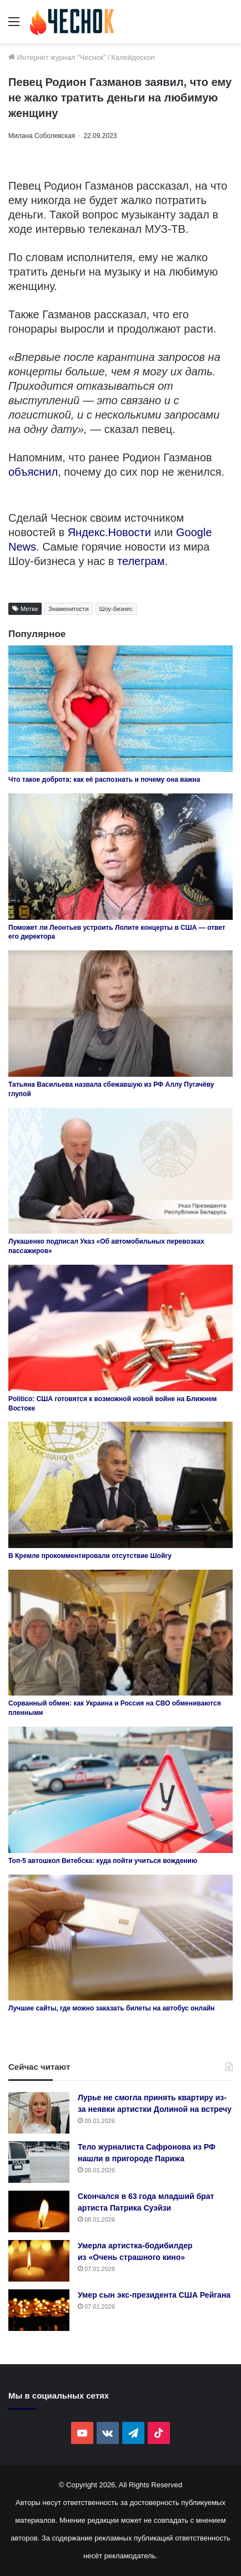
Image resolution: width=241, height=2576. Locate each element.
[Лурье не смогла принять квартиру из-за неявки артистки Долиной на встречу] (38, 2113)
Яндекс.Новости (109, 532)
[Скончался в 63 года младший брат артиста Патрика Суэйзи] (38, 2211)
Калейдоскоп (132, 57)
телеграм (140, 561)
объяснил (33, 472)
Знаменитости (68, 608)
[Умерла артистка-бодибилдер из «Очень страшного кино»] (38, 2261)
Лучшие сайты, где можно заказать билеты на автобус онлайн (111, 2008)
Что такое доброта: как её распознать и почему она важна (104, 779)
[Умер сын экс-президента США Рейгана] (38, 2310)
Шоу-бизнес (116, 608)
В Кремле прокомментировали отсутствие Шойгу (90, 1556)
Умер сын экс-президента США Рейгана (154, 2294)
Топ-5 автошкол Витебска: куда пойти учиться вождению (102, 1861)
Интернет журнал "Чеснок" (57, 57)
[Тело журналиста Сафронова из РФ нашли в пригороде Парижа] (38, 2162)
